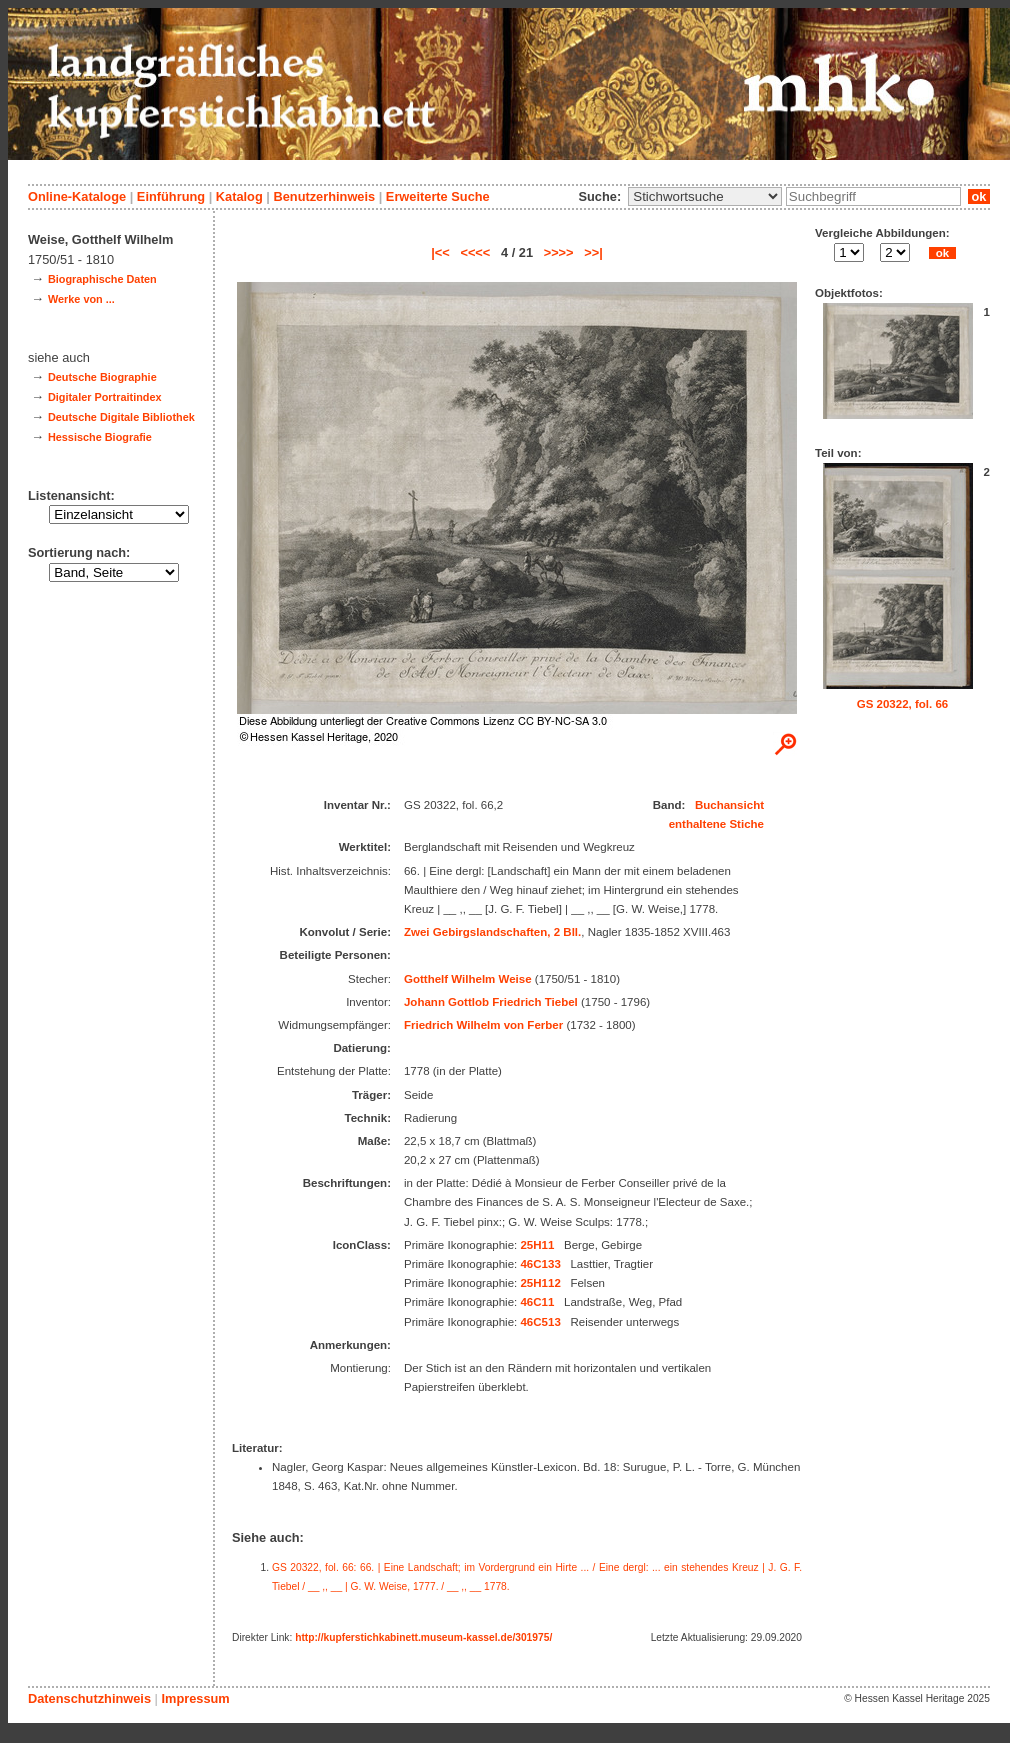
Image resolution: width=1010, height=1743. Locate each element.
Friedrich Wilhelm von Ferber (483, 1025)
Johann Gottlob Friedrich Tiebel (491, 1002)
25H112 (540, 1283)
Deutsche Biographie (102, 377)
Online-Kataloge (77, 196)
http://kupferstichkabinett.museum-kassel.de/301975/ (423, 1637)
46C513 (540, 1322)
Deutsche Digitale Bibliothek (121, 417)
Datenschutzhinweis (89, 1698)
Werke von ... (81, 299)
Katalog (239, 196)
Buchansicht (729, 805)
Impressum (195, 1698)
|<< (440, 252)
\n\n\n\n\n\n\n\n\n (705, 196)
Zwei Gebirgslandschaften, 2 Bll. (492, 932)
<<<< (475, 252)
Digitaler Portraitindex (105, 397)
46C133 (540, 1264)
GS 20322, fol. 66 (903, 704)
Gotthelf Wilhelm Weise (468, 979)
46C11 (537, 1302)
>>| (593, 252)
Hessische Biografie (100, 437)
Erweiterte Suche (438, 196)
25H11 (537, 1245)
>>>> (559, 252)
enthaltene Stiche (716, 824)
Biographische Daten (102, 279)
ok (979, 196)
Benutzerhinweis (324, 196)
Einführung (171, 196)
